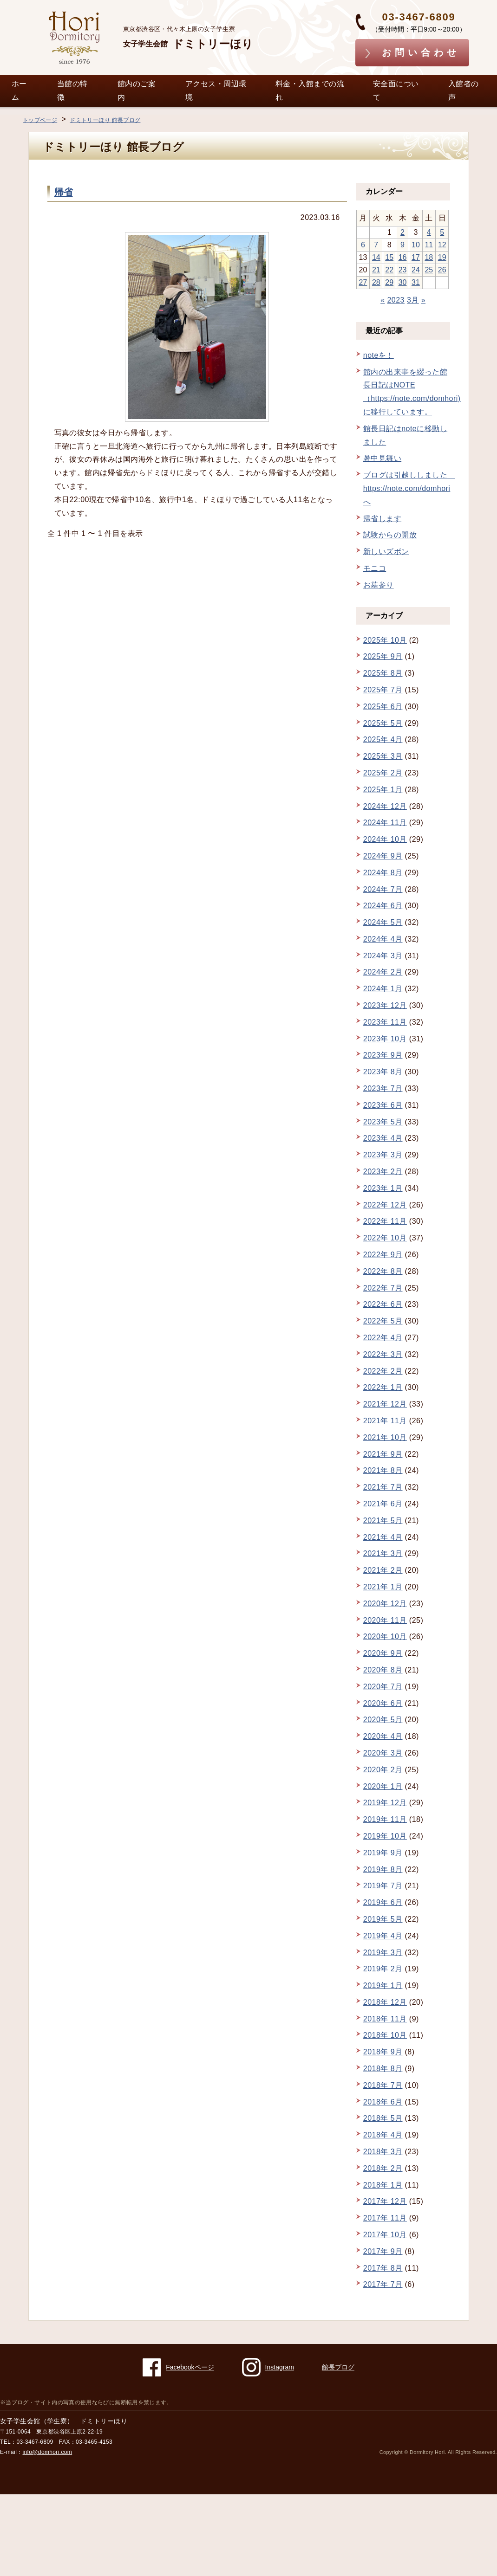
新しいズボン (386, 551)
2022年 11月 (385, 1221)
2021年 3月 (383, 1553)
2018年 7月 (383, 2085)
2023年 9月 (383, 1055)
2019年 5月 (383, 1919)
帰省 (63, 192)
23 (403, 270)
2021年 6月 (383, 1504)
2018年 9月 (383, 2052)
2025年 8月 (383, 673)
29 (389, 282)
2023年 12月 (385, 1005)
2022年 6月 (383, 1304)
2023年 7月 (383, 1088)
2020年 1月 (383, 1786)
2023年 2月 (383, 1171)
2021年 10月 (385, 1437)
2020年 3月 (383, 1753)
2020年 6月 (383, 1703)
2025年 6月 (383, 706)
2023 (396, 300)
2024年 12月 (385, 806)
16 (403, 257)
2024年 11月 (385, 822)
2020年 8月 (383, 1670)
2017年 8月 (383, 2268)
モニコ (374, 568)
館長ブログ (338, 2367)
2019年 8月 (383, 1869)
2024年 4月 (383, 939)
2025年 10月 (385, 640)
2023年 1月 (383, 1188)
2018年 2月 (383, 2168)
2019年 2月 (383, 1969)
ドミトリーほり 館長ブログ (105, 120)
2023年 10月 (385, 1039)
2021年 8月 (383, 1470)
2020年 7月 (383, 1687)
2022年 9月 (383, 1255)
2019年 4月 (383, 1936)
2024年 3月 (383, 956)
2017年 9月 (383, 2251)
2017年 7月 (383, 2284)
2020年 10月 (385, 1636)
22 (389, 270)
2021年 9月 (383, 1454)
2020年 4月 (383, 1736)
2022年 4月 (383, 1338)
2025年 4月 (383, 739)
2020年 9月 (383, 1653)
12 (442, 245)
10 (416, 245)
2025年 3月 (383, 756)
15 (389, 257)
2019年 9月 (383, 1853)
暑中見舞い (382, 458)
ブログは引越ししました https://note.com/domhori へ (409, 488)
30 (403, 282)
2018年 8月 (383, 2068)
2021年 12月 (385, 1404)
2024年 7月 (383, 889)
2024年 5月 (383, 922)
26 (442, 270)
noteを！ (378, 355)
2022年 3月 (383, 1354)
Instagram (268, 2367)
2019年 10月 (385, 1836)
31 (416, 282)
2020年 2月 (383, 1770)
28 (376, 282)
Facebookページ (178, 2367)
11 (429, 245)
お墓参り (378, 585)
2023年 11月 (385, 1022)
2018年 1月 (383, 2185)
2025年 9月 (383, 656)
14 (376, 257)
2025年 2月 (383, 773)
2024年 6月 (383, 906)
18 (429, 257)
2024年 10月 (385, 839)
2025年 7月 (383, 690)
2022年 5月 (383, 1321)
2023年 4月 (383, 1138)
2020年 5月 (383, 1720)
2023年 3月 (383, 1155)
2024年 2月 (383, 972)
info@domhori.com (47, 2452)
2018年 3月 (383, 2152)
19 (442, 257)
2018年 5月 (383, 2118)
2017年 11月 (385, 2218)
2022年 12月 (385, 1205)
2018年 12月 (385, 2002)
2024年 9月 (383, 856)
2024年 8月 (383, 873)
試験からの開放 (390, 535)
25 (429, 270)
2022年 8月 (383, 1271)
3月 (413, 300)
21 (376, 270)
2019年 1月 (383, 1985)
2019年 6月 (383, 1902)
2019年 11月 (385, 1819)
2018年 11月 (385, 2019)
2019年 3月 (383, 1952)
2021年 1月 (383, 1587)
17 (416, 257)
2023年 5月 (383, 1122)
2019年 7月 (383, 1886)
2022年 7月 (383, 1288)
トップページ (40, 120)
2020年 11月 (385, 1620)
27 (363, 282)
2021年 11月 (385, 1421)
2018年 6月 (383, 2102)
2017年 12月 (385, 2201)
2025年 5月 (383, 723)
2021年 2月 (383, 1570)
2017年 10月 (385, 2235)
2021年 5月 (383, 1520)
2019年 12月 (385, 1803)
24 (416, 270)
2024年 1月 (383, 989)
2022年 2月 (383, 1371)
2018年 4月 (383, 2135)
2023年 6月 (383, 1105)
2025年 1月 (383, 790)
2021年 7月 (383, 1487)
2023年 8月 (383, 1072)
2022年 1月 (383, 1387)
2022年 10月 (385, 1238)
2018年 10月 (385, 2035)
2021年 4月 (383, 1537)
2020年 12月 (385, 1604)
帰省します (382, 519)
